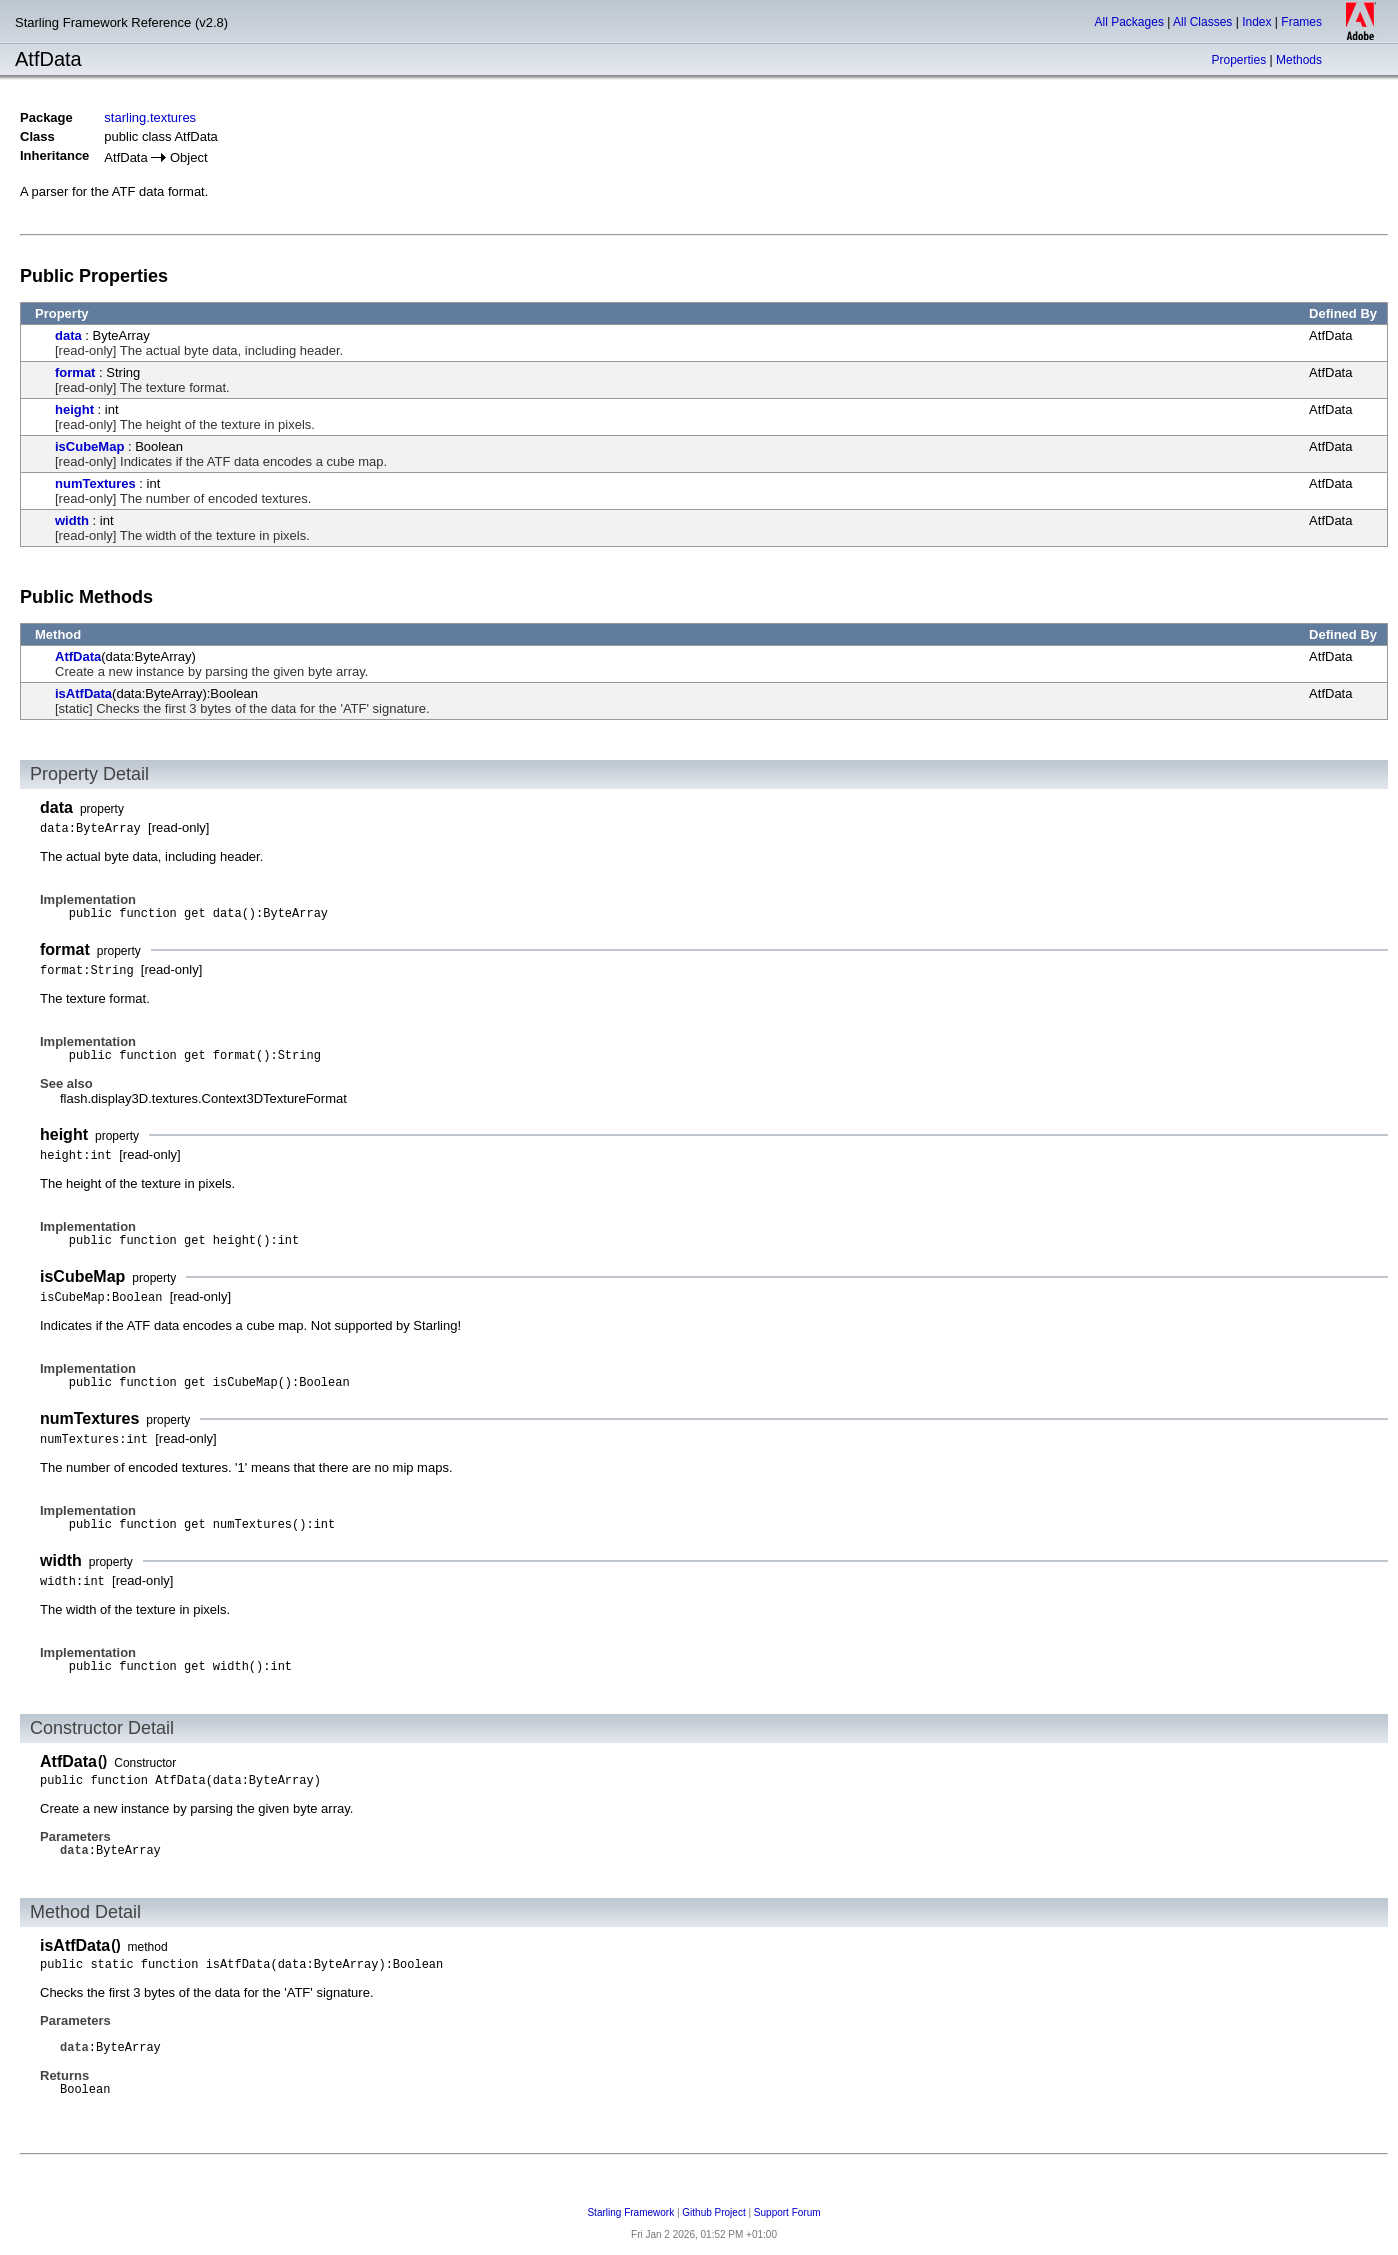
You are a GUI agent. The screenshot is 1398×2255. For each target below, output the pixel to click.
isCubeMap (89, 446)
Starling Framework (630, 2212)
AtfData (78, 656)
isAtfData (83, 693)
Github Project (713, 2212)
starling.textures (150, 117)
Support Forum (787, 2212)
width (72, 520)
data (68, 335)
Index (1256, 22)
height (74, 409)
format (75, 372)
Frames (1301, 22)
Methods (1299, 60)
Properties (1238, 60)
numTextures (95, 483)
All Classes (1202, 22)
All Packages (1129, 22)
